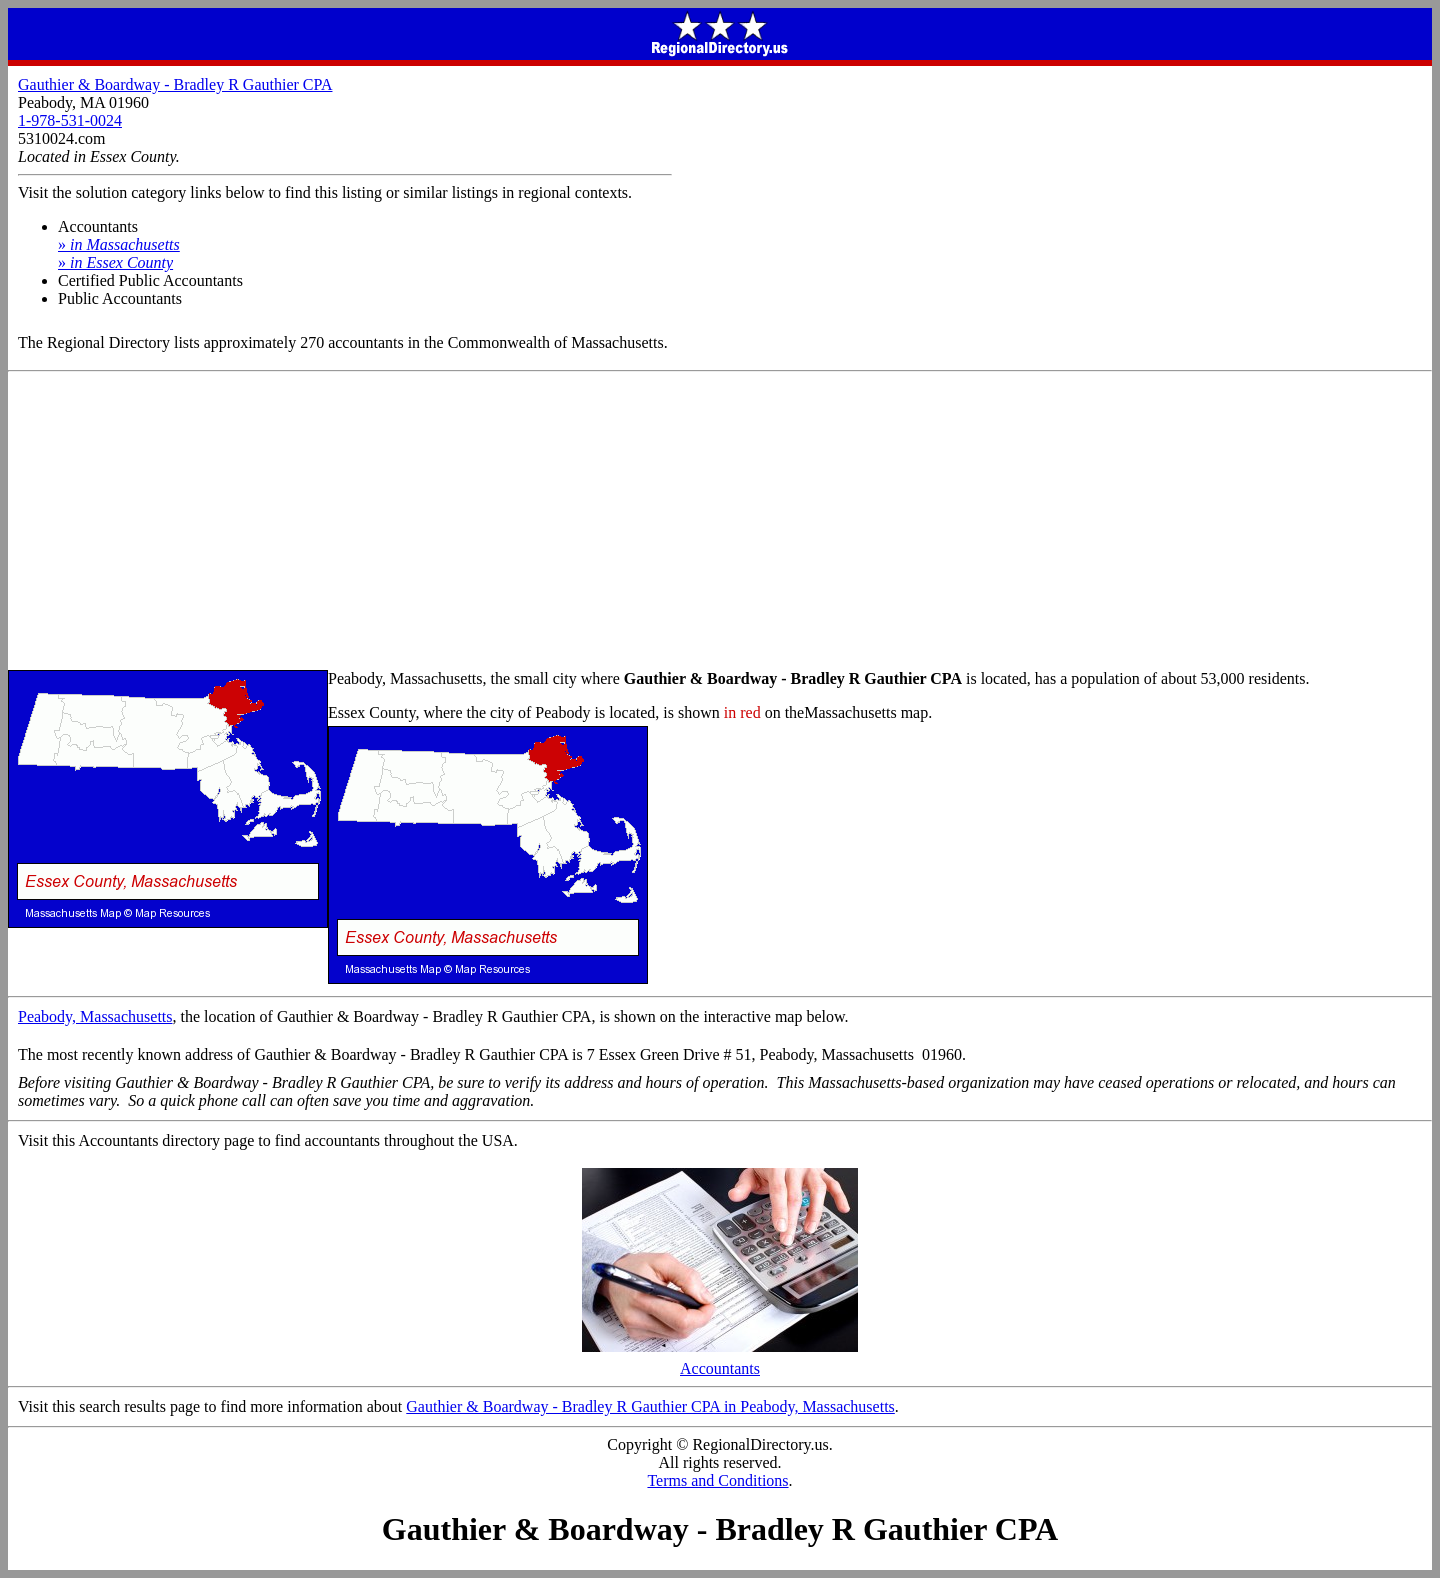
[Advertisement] (720, 522)
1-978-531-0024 (70, 120)
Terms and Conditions (717, 1480)
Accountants (720, 1361)
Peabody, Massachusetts (95, 1016)
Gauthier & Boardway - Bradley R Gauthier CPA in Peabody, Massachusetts (650, 1406)
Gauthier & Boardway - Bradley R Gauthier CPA (175, 84)
